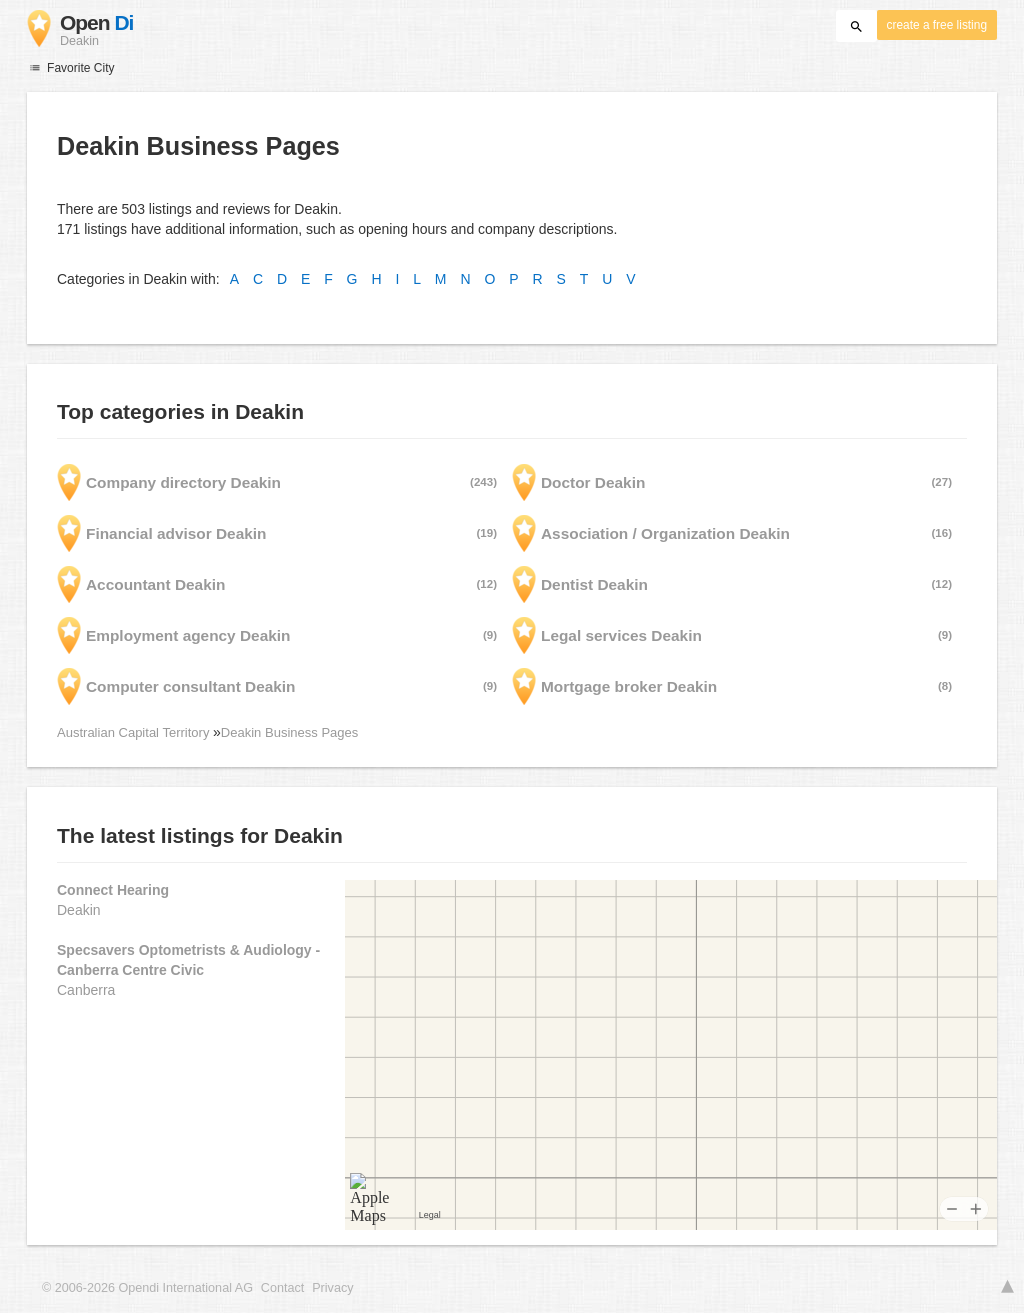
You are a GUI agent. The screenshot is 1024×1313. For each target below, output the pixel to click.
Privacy (332, 1288)
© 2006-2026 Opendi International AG (147, 1288)
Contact (282, 1288)
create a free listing (937, 25)
